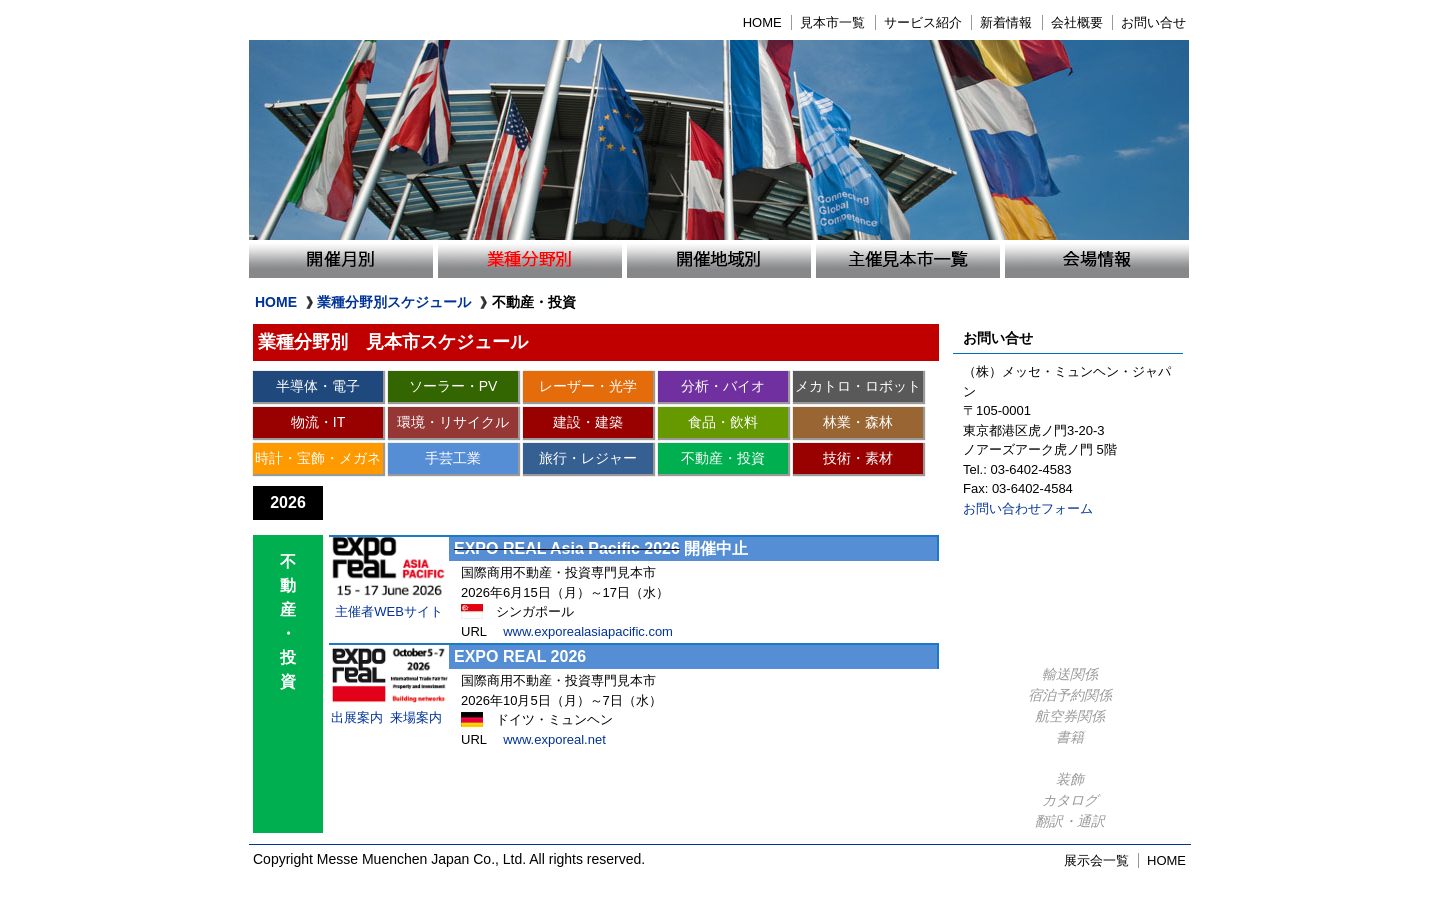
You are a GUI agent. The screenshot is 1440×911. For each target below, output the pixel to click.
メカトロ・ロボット (858, 386)
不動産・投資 (723, 458)
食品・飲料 (723, 422)
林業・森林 (858, 422)
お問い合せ (1153, 22)
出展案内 (357, 717)
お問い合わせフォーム (1028, 508)
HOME (762, 22)
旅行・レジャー (588, 458)
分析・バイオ (723, 386)
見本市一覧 (832, 22)
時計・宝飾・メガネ (318, 458)
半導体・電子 (318, 386)
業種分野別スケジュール (394, 302)
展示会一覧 (1096, 860)
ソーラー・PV (453, 386)
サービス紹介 (923, 22)
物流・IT (318, 422)
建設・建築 (588, 422)
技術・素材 (858, 458)
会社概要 (1077, 22)
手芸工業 (453, 458)
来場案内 (416, 717)
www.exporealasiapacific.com (588, 631)
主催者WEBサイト (389, 611)
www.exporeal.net (554, 739)
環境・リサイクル (453, 422)
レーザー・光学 (588, 386)
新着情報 (1006, 22)
